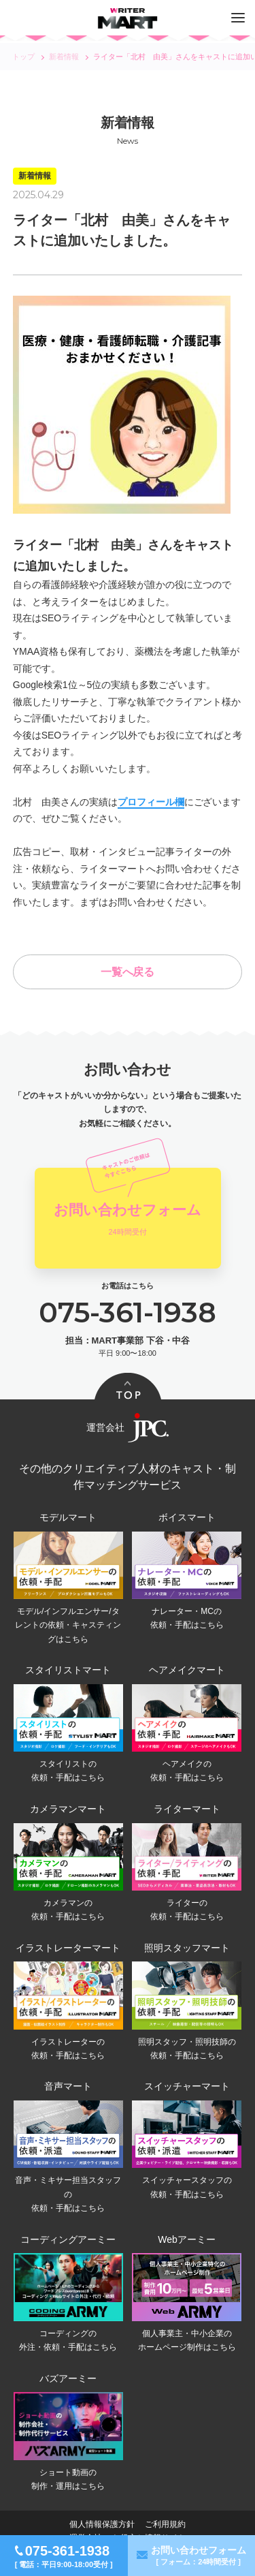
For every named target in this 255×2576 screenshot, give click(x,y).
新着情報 (64, 56)
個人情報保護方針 (102, 2524)
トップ (23, 56)
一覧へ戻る (128, 972)
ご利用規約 (165, 2524)
